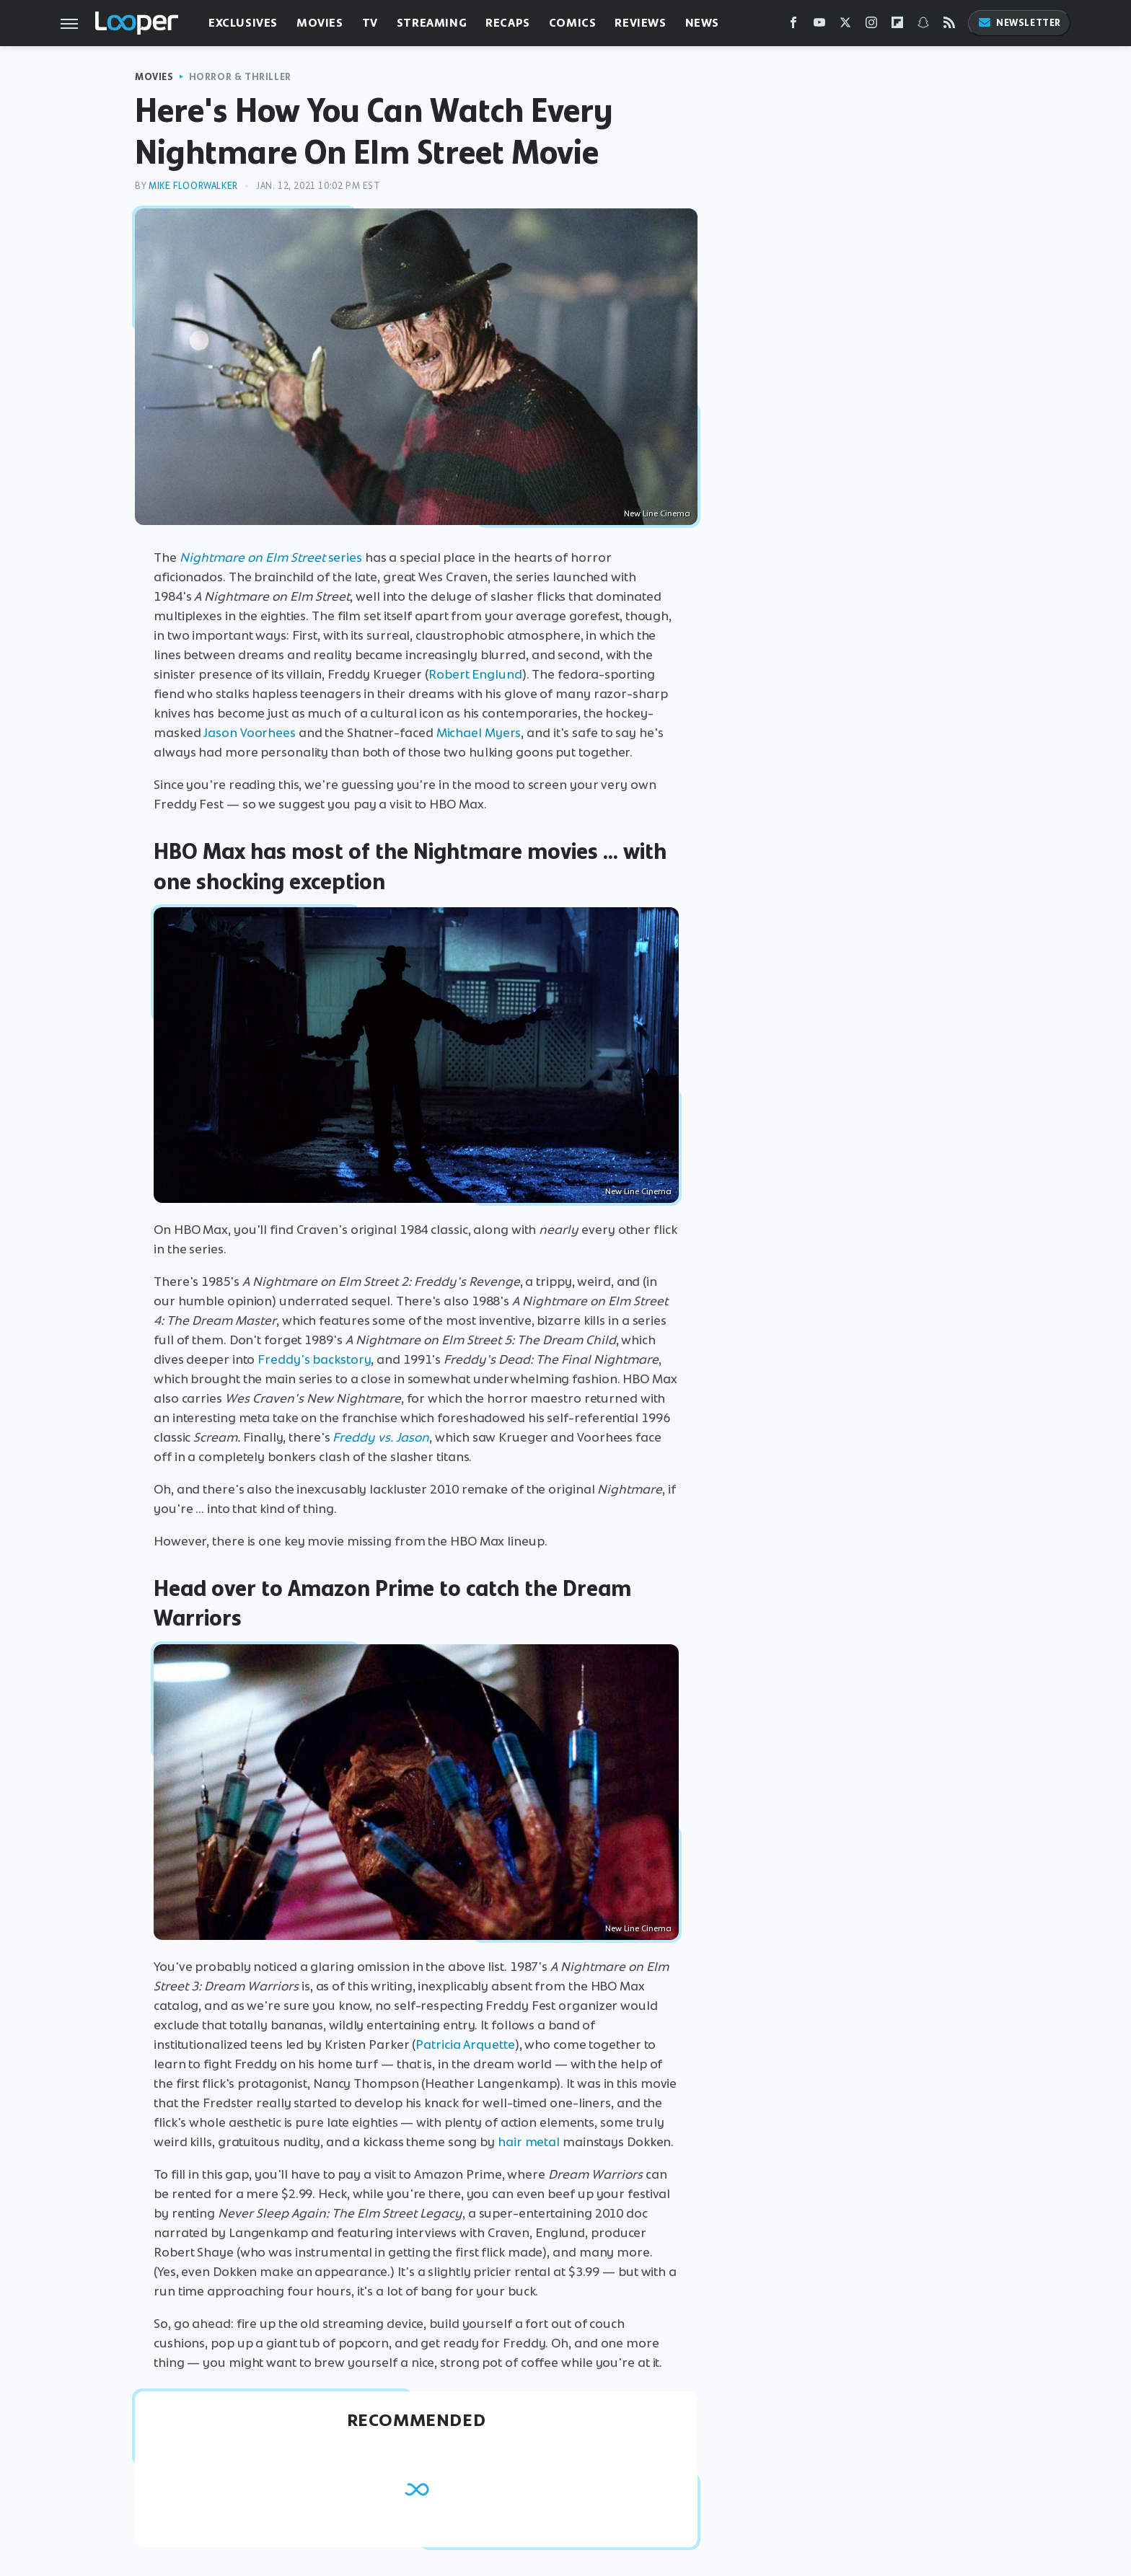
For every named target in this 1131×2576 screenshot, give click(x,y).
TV (370, 22)
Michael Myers (479, 732)
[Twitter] (845, 25)
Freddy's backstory (314, 1359)
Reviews (640, 22)
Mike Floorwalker (193, 186)
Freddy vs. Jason (381, 1437)
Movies (319, 22)
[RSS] (949, 25)
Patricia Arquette (464, 2044)
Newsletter (1019, 23)
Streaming (432, 22)
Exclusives (243, 22)
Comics (573, 22)
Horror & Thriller (240, 76)
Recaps (507, 22)
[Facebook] (793, 25)
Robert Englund (475, 674)
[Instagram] (871, 25)
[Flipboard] (897, 25)
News (702, 22)
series (271, 557)
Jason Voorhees (249, 732)
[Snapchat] (923, 25)
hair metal (529, 2142)
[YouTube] (819, 25)
